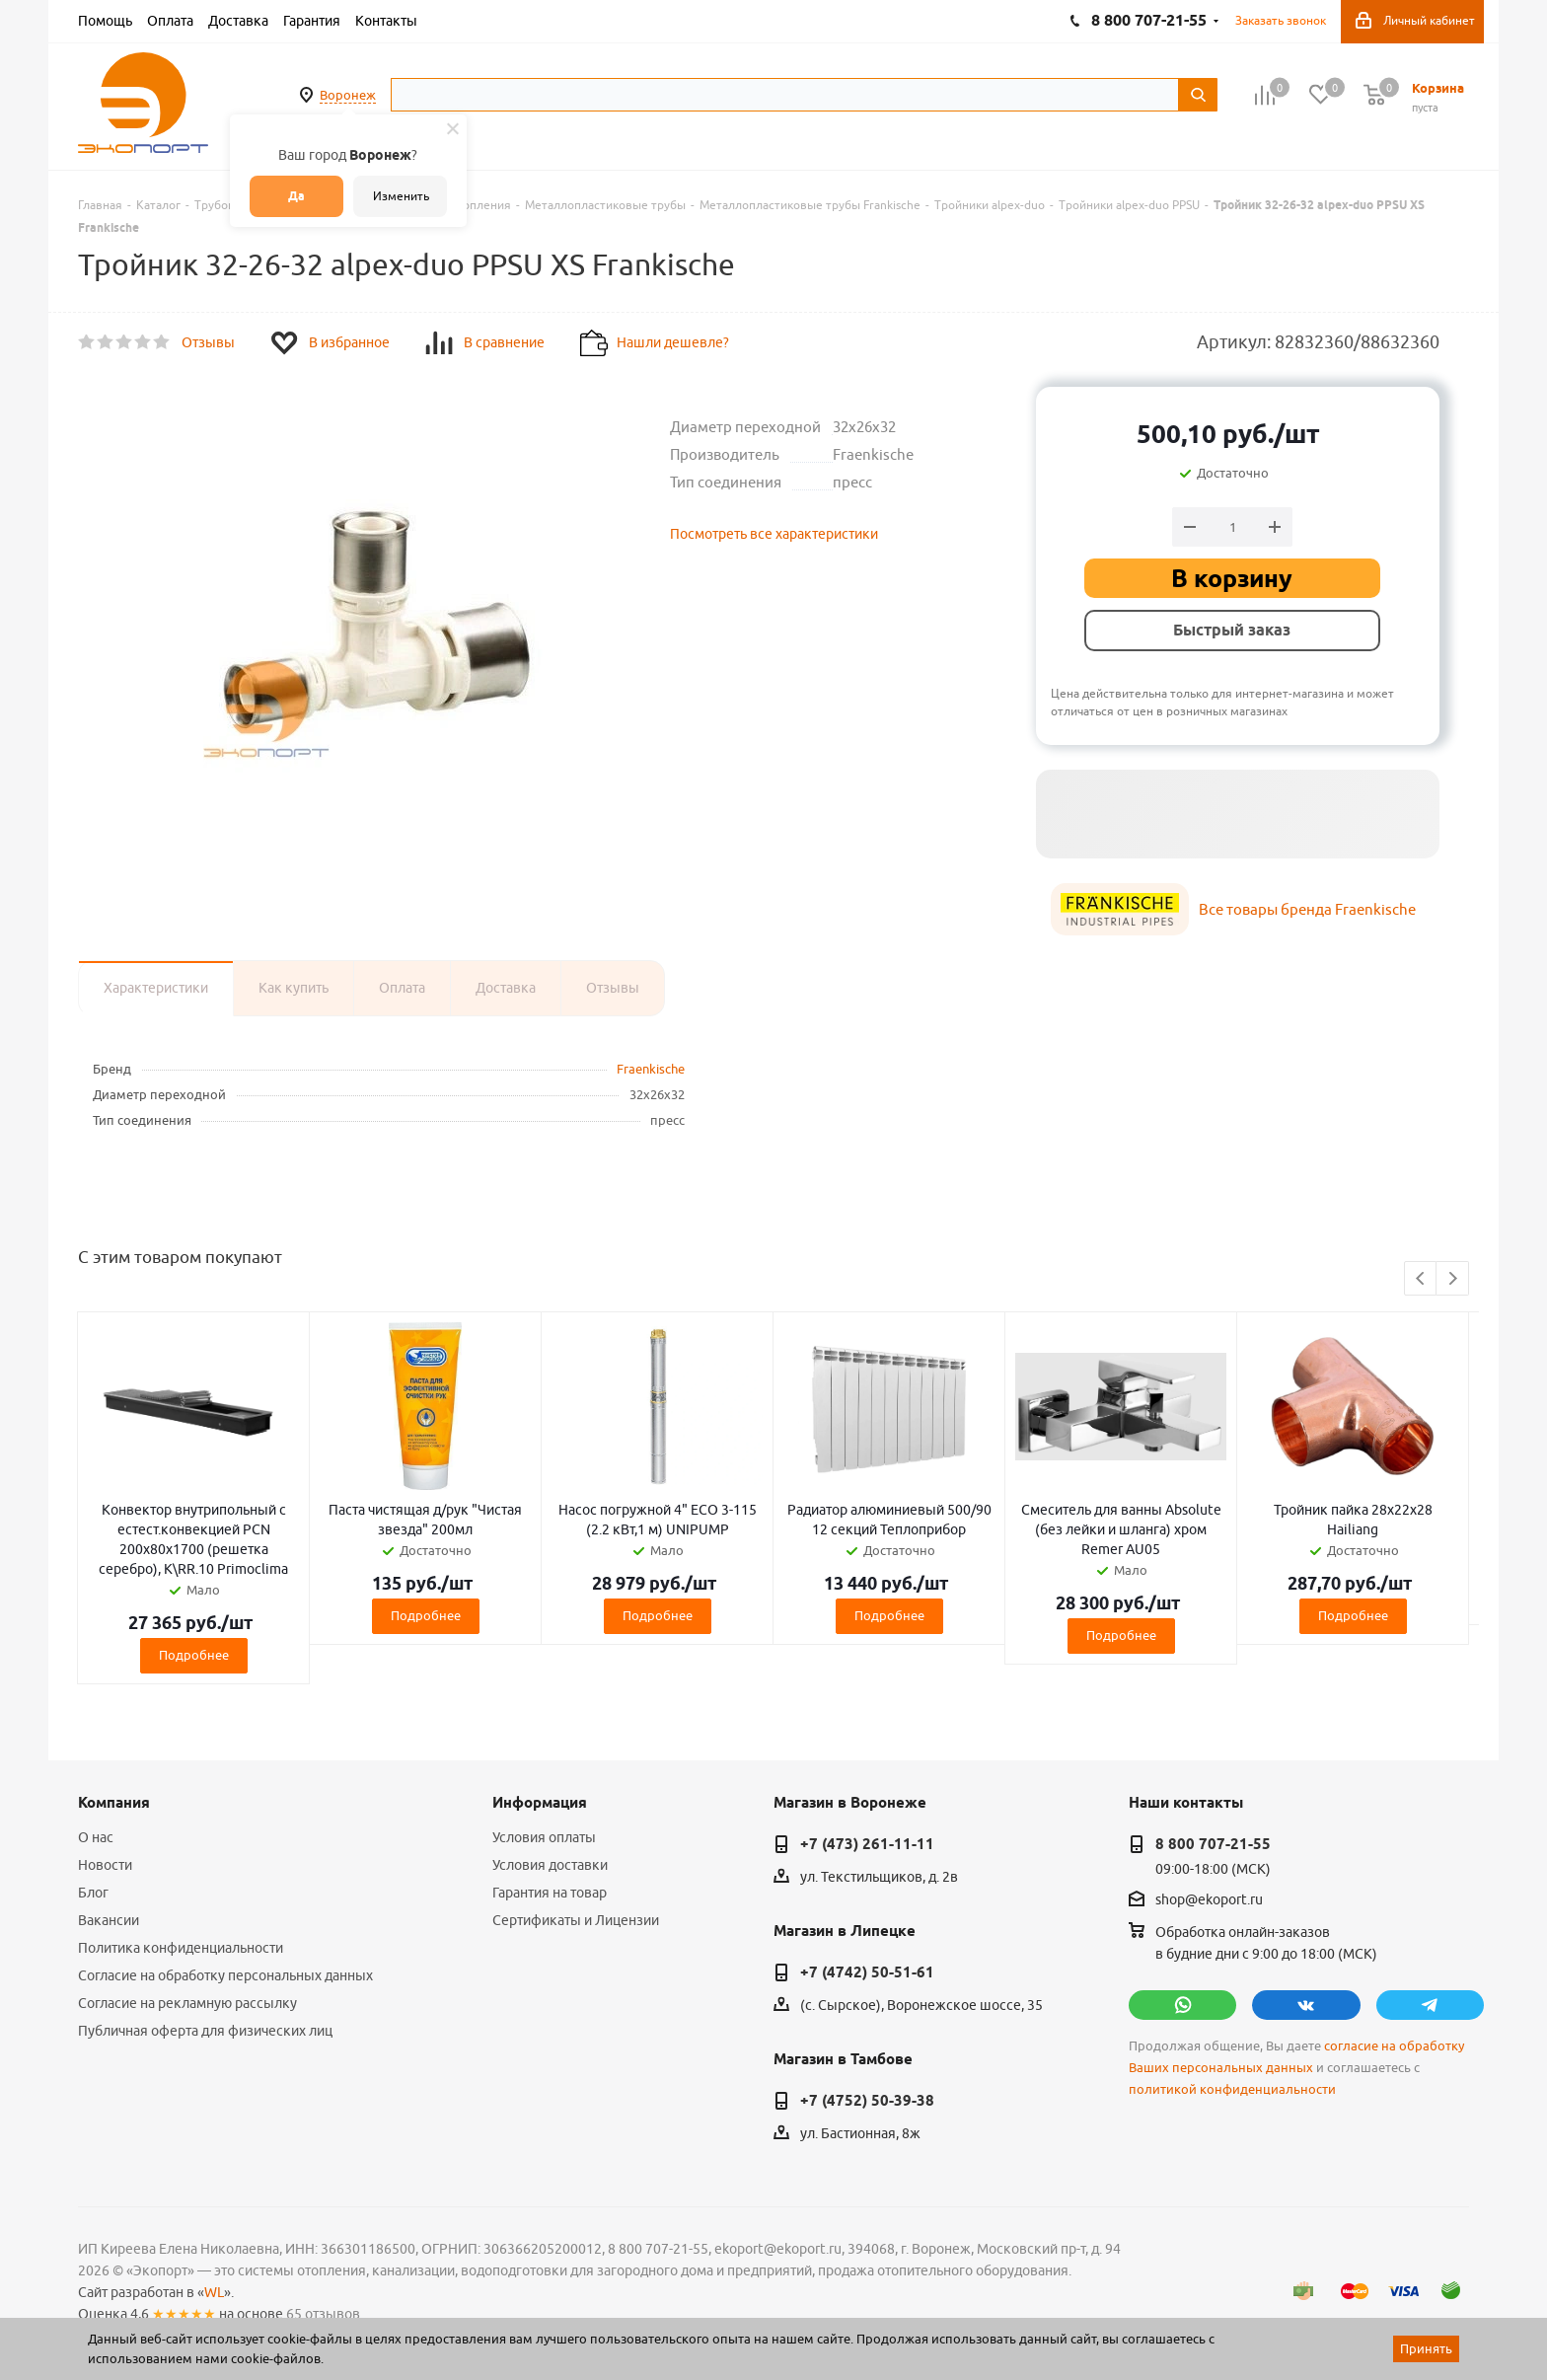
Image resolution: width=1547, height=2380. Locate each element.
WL (214, 2292)
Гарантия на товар (549, 1892)
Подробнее (194, 1655)
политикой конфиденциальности (1232, 2089)
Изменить (401, 195)
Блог (93, 1892)
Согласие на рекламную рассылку (187, 2003)
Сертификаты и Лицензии (575, 1920)
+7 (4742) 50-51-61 (867, 1972)
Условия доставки (550, 1865)
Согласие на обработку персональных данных (225, 1975)
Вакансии (108, 1920)
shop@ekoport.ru (1209, 1900)
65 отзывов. (324, 2314)
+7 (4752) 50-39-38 (867, 2101)
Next (1452, 1279)
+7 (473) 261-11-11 (867, 1844)
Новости (105, 1865)
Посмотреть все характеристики (774, 534)
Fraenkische (651, 1069)
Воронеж (348, 95)
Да (296, 195)
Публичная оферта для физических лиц (205, 2031)
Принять (1426, 2348)
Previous (1421, 1279)
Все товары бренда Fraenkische (1307, 909)
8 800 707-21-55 (1213, 1844)
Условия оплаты (544, 1837)
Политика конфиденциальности (180, 1948)
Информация (539, 1803)
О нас (95, 1837)
